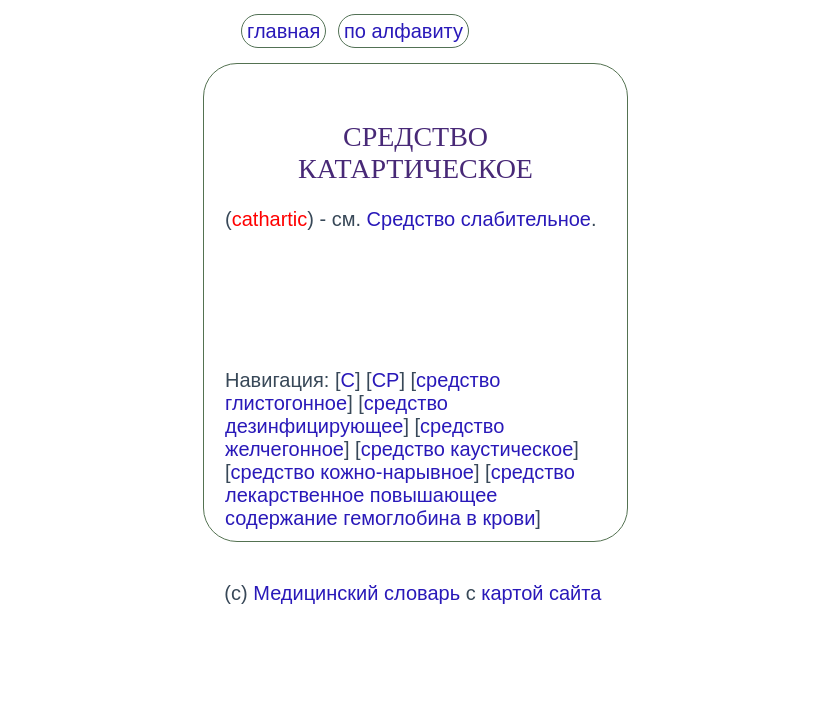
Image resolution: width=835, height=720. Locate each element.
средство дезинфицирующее (336, 414)
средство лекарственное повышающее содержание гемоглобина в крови (400, 495)
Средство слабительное (479, 219)
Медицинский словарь (356, 593)
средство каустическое (467, 449)
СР (386, 380)
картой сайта (541, 593)
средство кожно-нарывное (352, 472)
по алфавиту (403, 31)
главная (283, 31)
